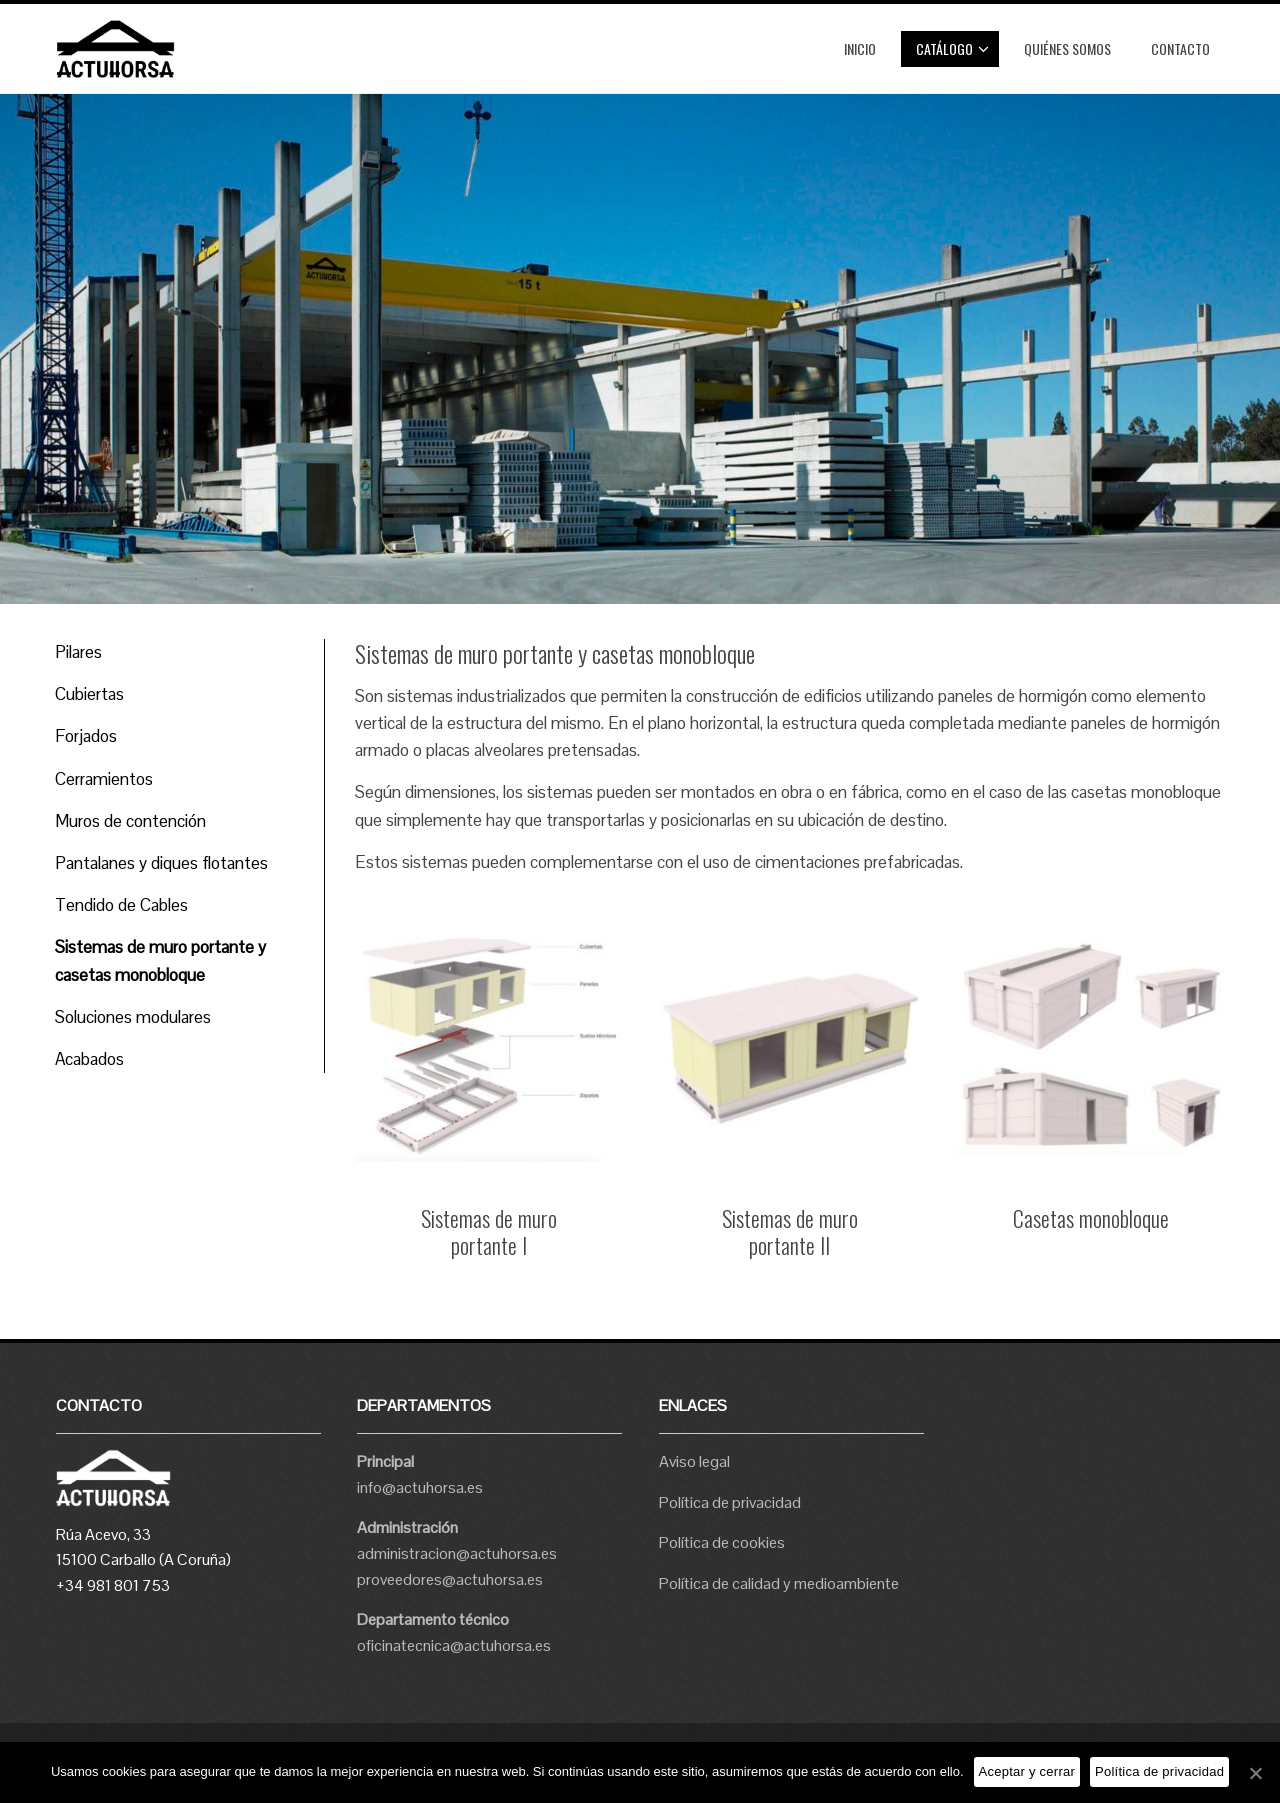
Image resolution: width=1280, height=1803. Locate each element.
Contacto (1180, 48)
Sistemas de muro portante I (489, 1231)
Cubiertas (89, 694)
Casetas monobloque (1091, 1218)
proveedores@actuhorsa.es (450, 1579)
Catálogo (952, 49)
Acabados (89, 1059)
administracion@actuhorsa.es (457, 1553)
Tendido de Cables (121, 905)
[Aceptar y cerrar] (1255, 1773)
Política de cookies (722, 1542)
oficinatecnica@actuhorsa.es (454, 1645)
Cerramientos (104, 779)
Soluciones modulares (133, 1017)
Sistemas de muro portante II (790, 1231)
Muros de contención (130, 821)
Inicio (860, 48)
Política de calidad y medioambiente (779, 1583)
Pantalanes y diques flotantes (161, 863)
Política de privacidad (730, 1502)
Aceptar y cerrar (1027, 1771)
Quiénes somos (1067, 48)
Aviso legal (694, 1461)
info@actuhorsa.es (420, 1487)
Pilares (78, 652)
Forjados (86, 736)
